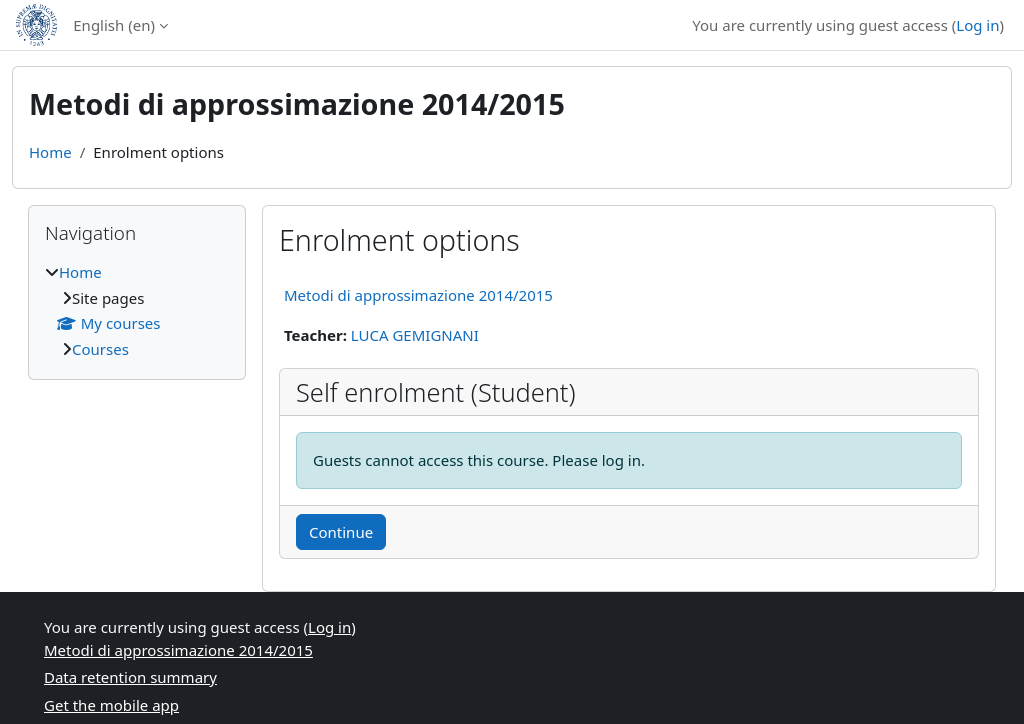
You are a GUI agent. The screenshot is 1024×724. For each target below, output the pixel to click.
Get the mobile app (111, 705)
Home (50, 152)
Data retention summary (130, 677)
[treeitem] (137, 310)
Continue (341, 532)
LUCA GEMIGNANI (415, 335)
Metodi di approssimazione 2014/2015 (418, 295)
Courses (100, 349)
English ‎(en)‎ (114, 25)
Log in (977, 25)
